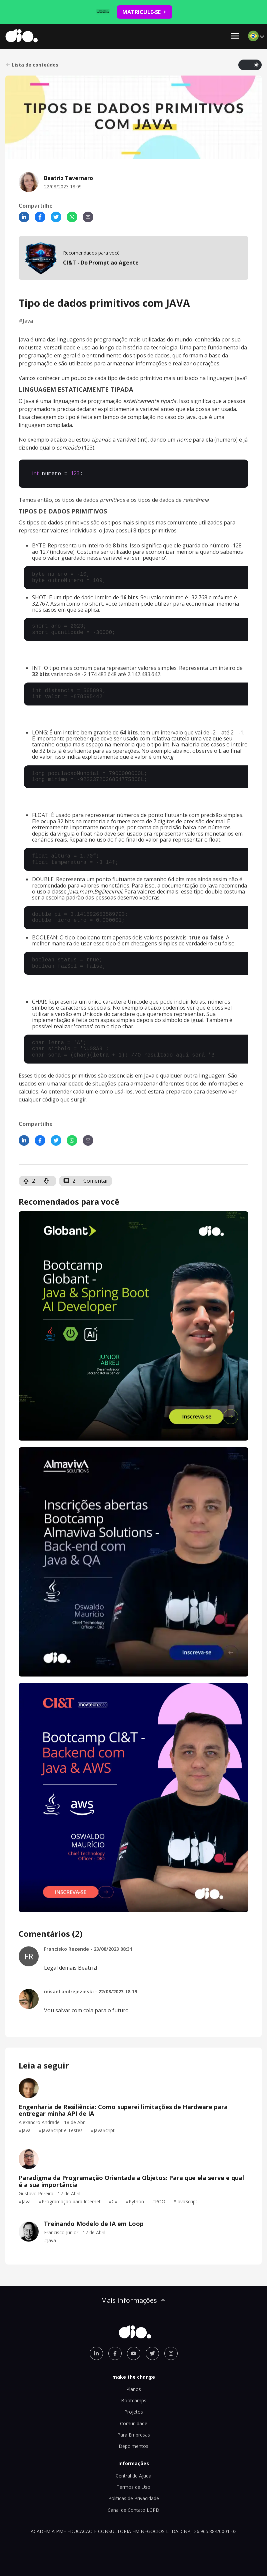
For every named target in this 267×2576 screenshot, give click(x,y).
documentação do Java (190, 885)
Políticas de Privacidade (133, 2497)
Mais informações (133, 2299)
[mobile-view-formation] (133, 258)
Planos (133, 2388)
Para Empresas (133, 2434)
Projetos (133, 2411)
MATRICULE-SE (144, 12)
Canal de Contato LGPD (133, 2509)
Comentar (95, 1180)
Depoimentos (133, 2445)
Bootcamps (133, 2400)
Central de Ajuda (133, 2475)
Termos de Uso (133, 2486)
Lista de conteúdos (31, 65)
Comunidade (133, 2423)
